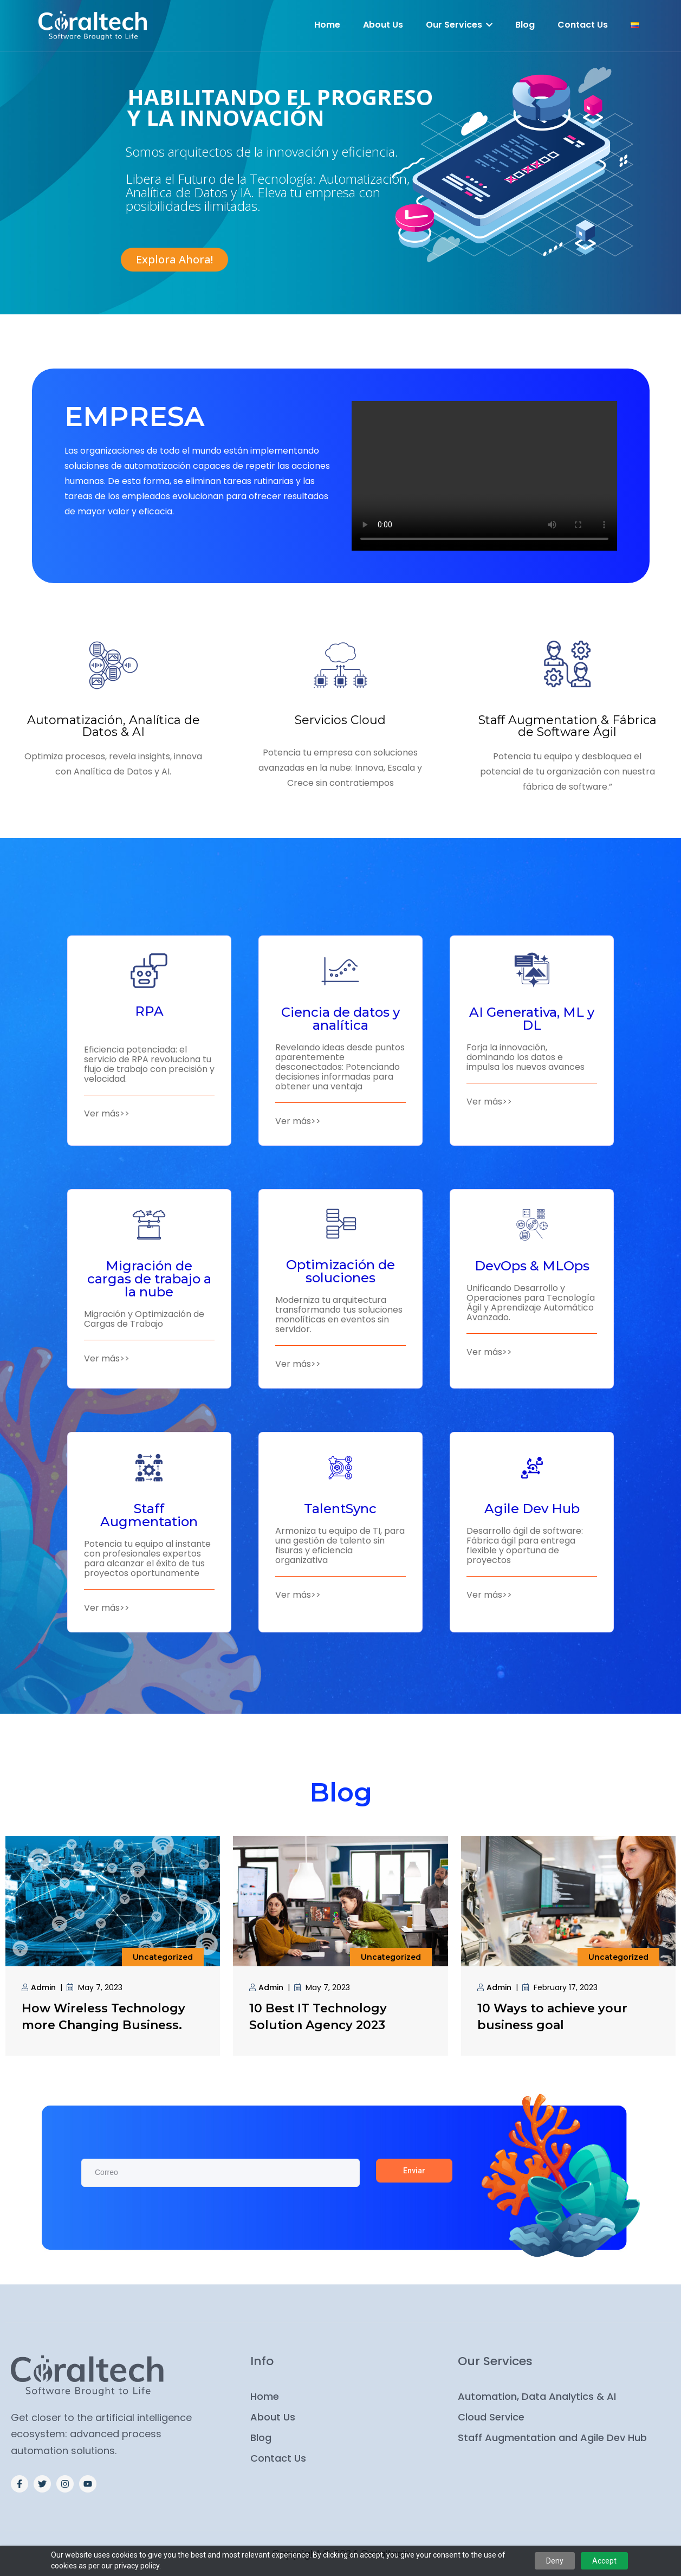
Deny (554, 2560)
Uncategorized (163, 1957)
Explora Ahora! (174, 259)
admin (43, 1987)
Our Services (459, 24)
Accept (604, 2560)
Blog (525, 24)
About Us (383, 24)
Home (327, 24)
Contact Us (582, 24)
